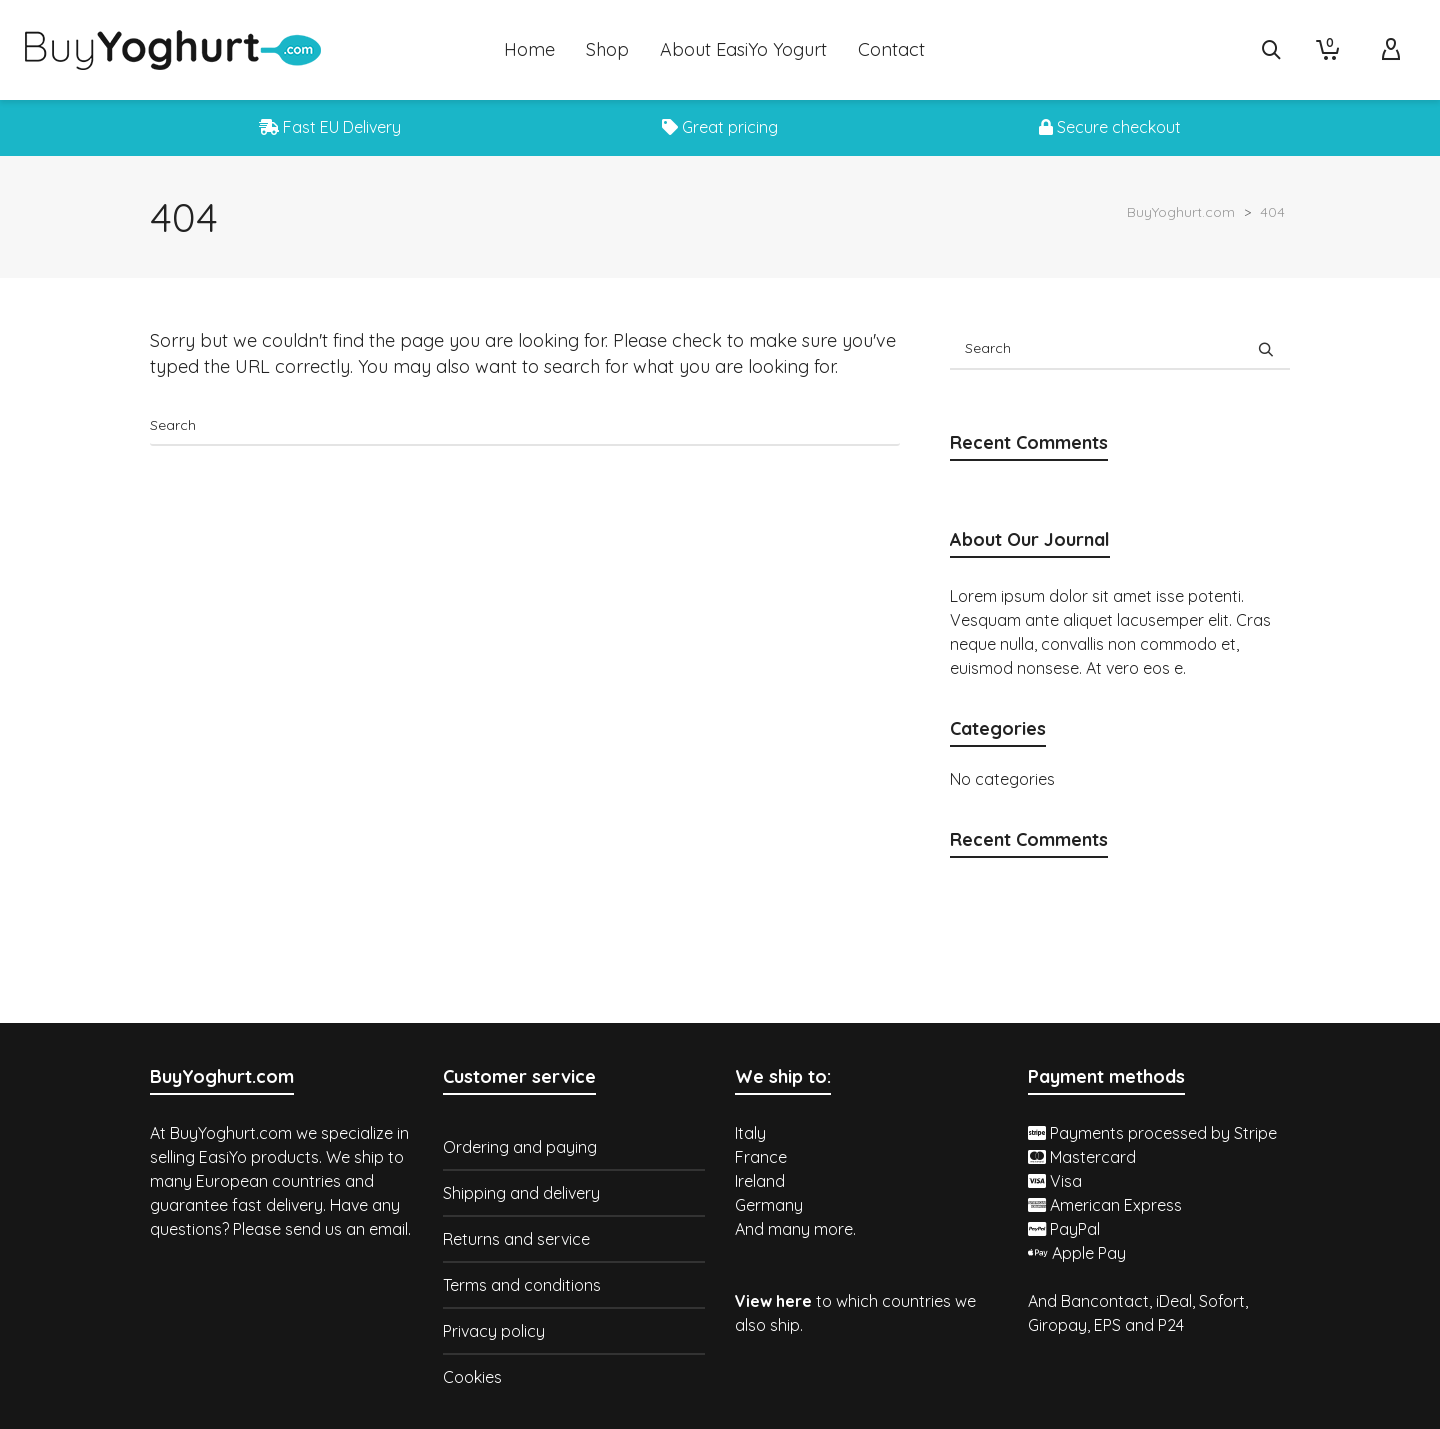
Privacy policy (494, 1331)
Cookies (472, 1377)
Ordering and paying (520, 1147)
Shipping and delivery (521, 1193)
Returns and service (516, 1239)
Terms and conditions (522, 1285)
